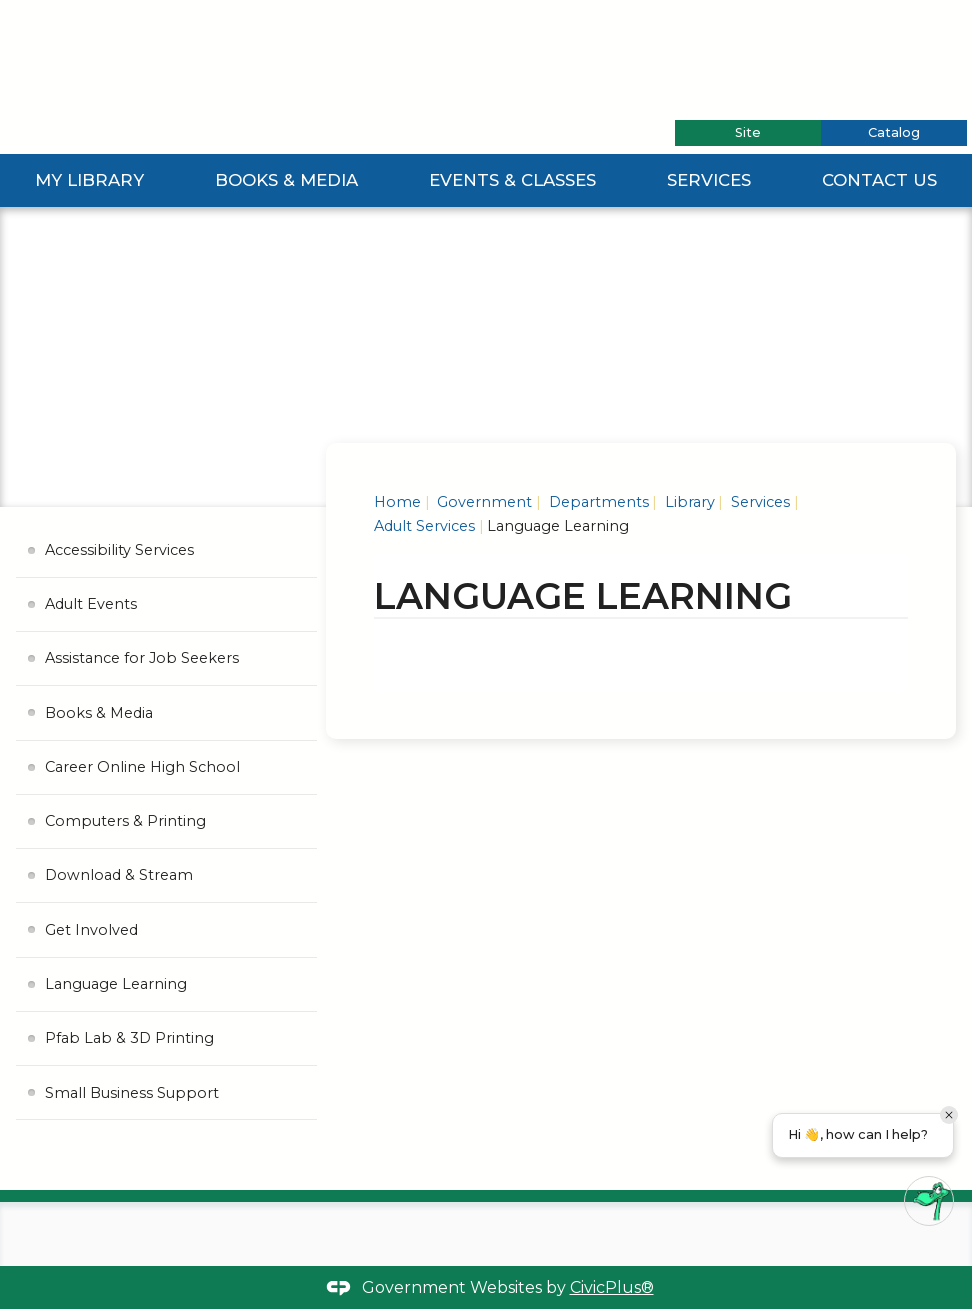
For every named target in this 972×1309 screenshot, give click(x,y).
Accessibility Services (119, 550)
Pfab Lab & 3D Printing (129, 1038)
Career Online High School (142, 767)
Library (688, 502)
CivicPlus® (612, 1287)
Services (709, 180)
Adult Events (91, 604)
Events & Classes (512, 180)
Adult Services (424, 526)
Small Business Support (132, 1093)
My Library (89, 180)
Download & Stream (119, 875)
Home (397, 502)
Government (482, 502)
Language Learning (116, 984)
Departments (597, 502)
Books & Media (286, 180)
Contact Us (879, 180)
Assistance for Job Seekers (142, 658)
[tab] (748, 133)
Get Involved (91, 930)
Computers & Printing (125, 821)
